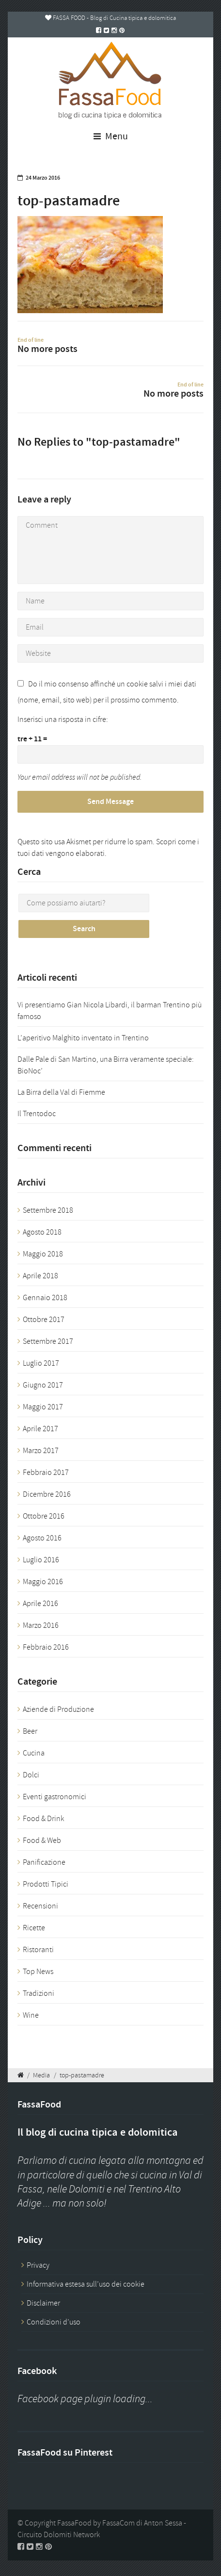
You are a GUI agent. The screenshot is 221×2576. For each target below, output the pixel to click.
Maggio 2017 (43, 1407)
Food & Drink (43, 1818)
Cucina (34, 1753)
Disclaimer (43, 2303)
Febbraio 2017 (46, 1472)
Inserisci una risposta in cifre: (62, 719)
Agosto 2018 (42, 1232)
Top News (38, 1971)
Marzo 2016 (41, 1625)
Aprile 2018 (40, 1276)
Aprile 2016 (40, 1603)
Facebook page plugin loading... (85, 2399)
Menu (111, 136)
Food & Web (42, 1840)
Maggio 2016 (43, 1582)
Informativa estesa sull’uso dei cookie (85, 2284)
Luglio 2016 (41, 1560)
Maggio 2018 (43, 1254)
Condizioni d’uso (53, 2322)
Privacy (38, 2265)
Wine (31, 2015)
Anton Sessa (163, 2523)
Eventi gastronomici (54, 1797)
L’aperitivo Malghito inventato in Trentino (83, 1038)
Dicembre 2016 (47, 1494)
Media (41, 2075)
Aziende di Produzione (58, 1709)
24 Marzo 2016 (43, 178)
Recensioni (40, 1906)
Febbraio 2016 (46, 1647)
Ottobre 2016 (43, 1516)
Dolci (31, 1775)
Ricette (34, 1928)
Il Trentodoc (36, 1114)
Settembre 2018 (48, 1210)
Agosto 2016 (42, 1538)
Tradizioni (38, 1993)
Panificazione (44, 1862)
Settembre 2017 (48, 1341)
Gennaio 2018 (45, 1298)
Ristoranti (38, 1950)
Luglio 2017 (41, 1363)
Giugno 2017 (43, 1385)
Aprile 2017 (40, 1429)
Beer (30, 1731)
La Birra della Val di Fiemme (61, 1092)
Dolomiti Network (72, 2535)
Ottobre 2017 (43, 1319)
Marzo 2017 (41, 1450)
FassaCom (118, 2523)
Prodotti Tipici (45, 1884)
